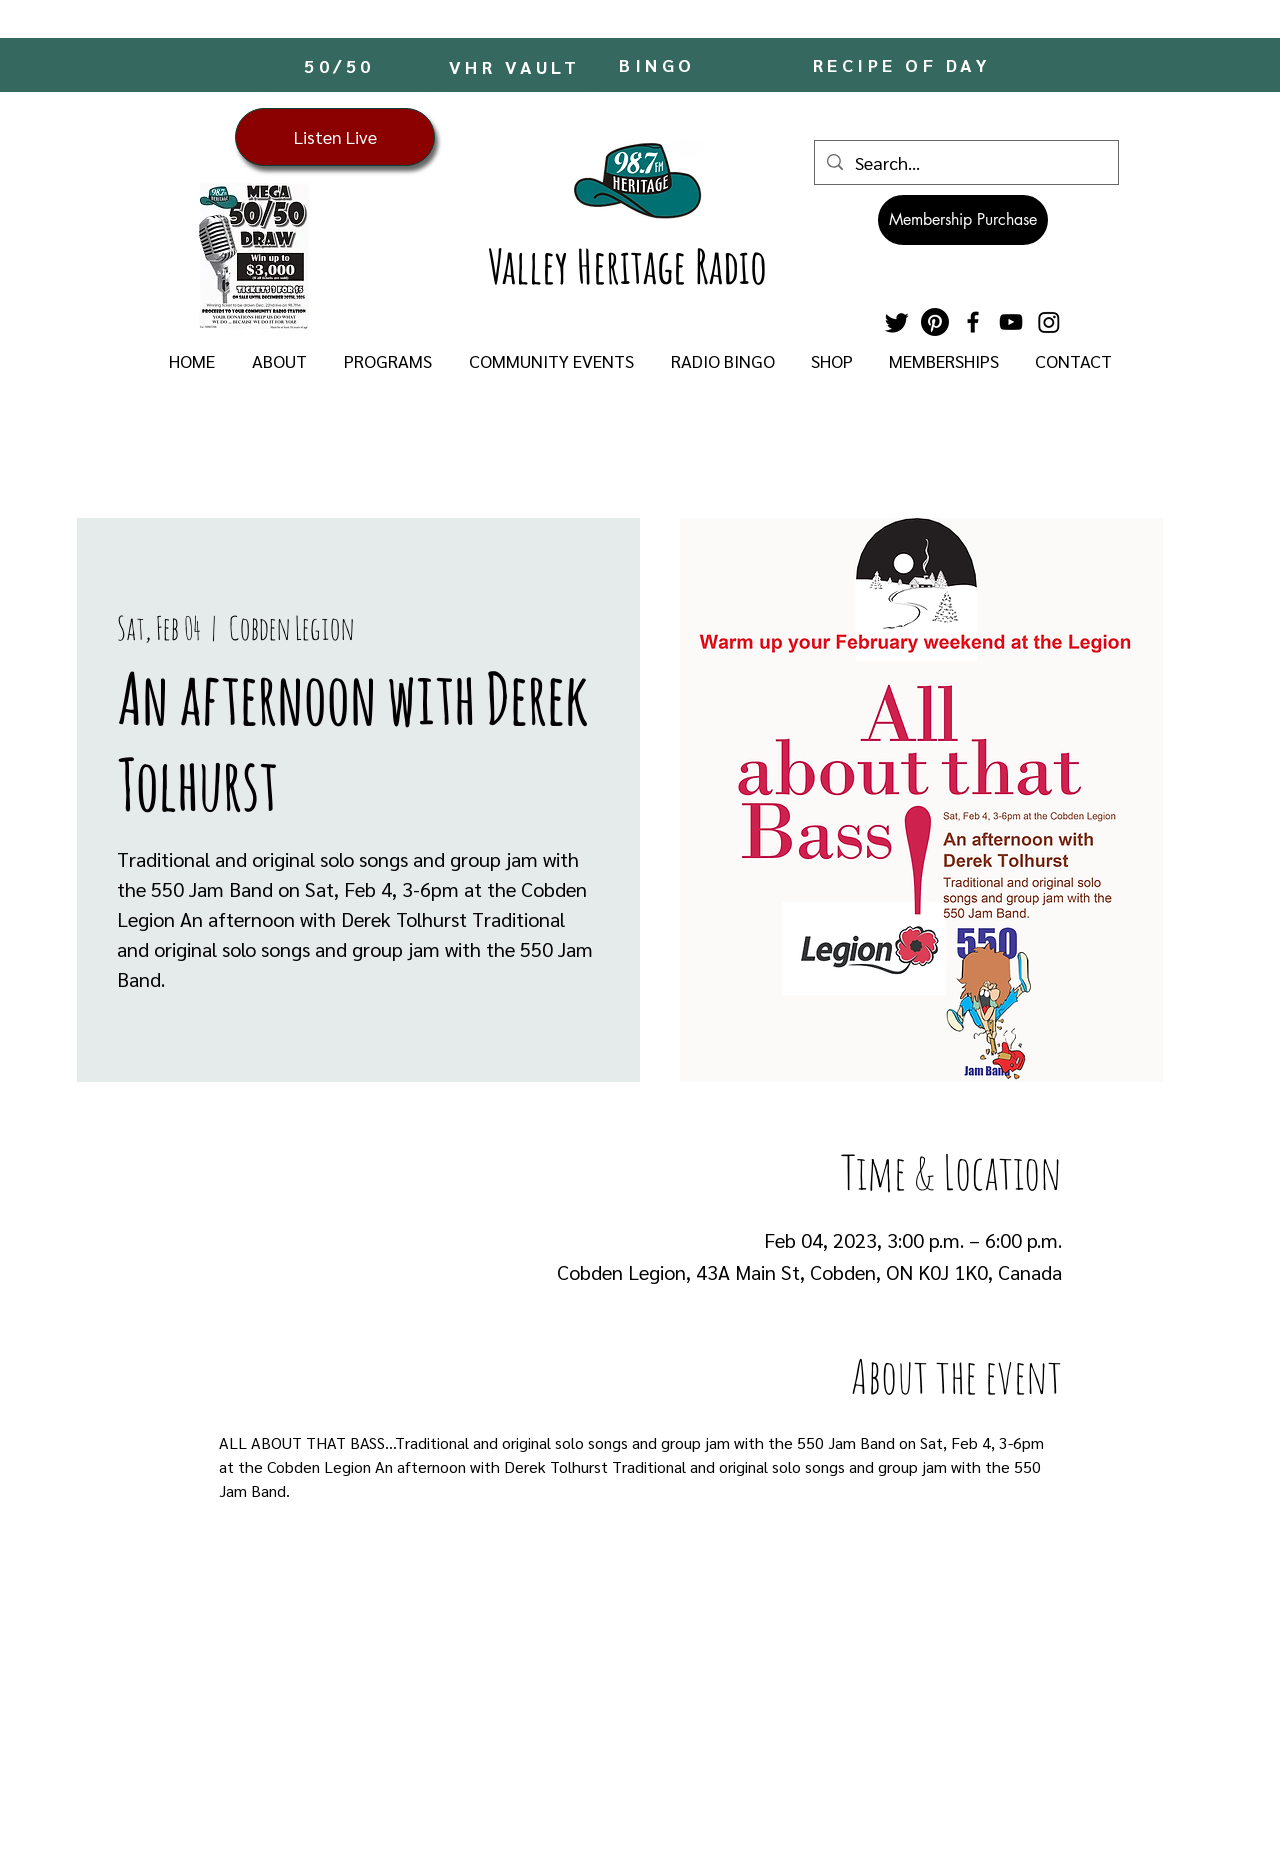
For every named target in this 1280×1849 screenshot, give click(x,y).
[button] (279, 361)
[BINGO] (659, 64)
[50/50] (341, 65)
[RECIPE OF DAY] (904, 64)
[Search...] (965, 162)
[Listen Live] (335, 137)
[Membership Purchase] (963, 220)
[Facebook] (973, 322)
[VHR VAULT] (516, 66)
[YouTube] (1011, 322)
